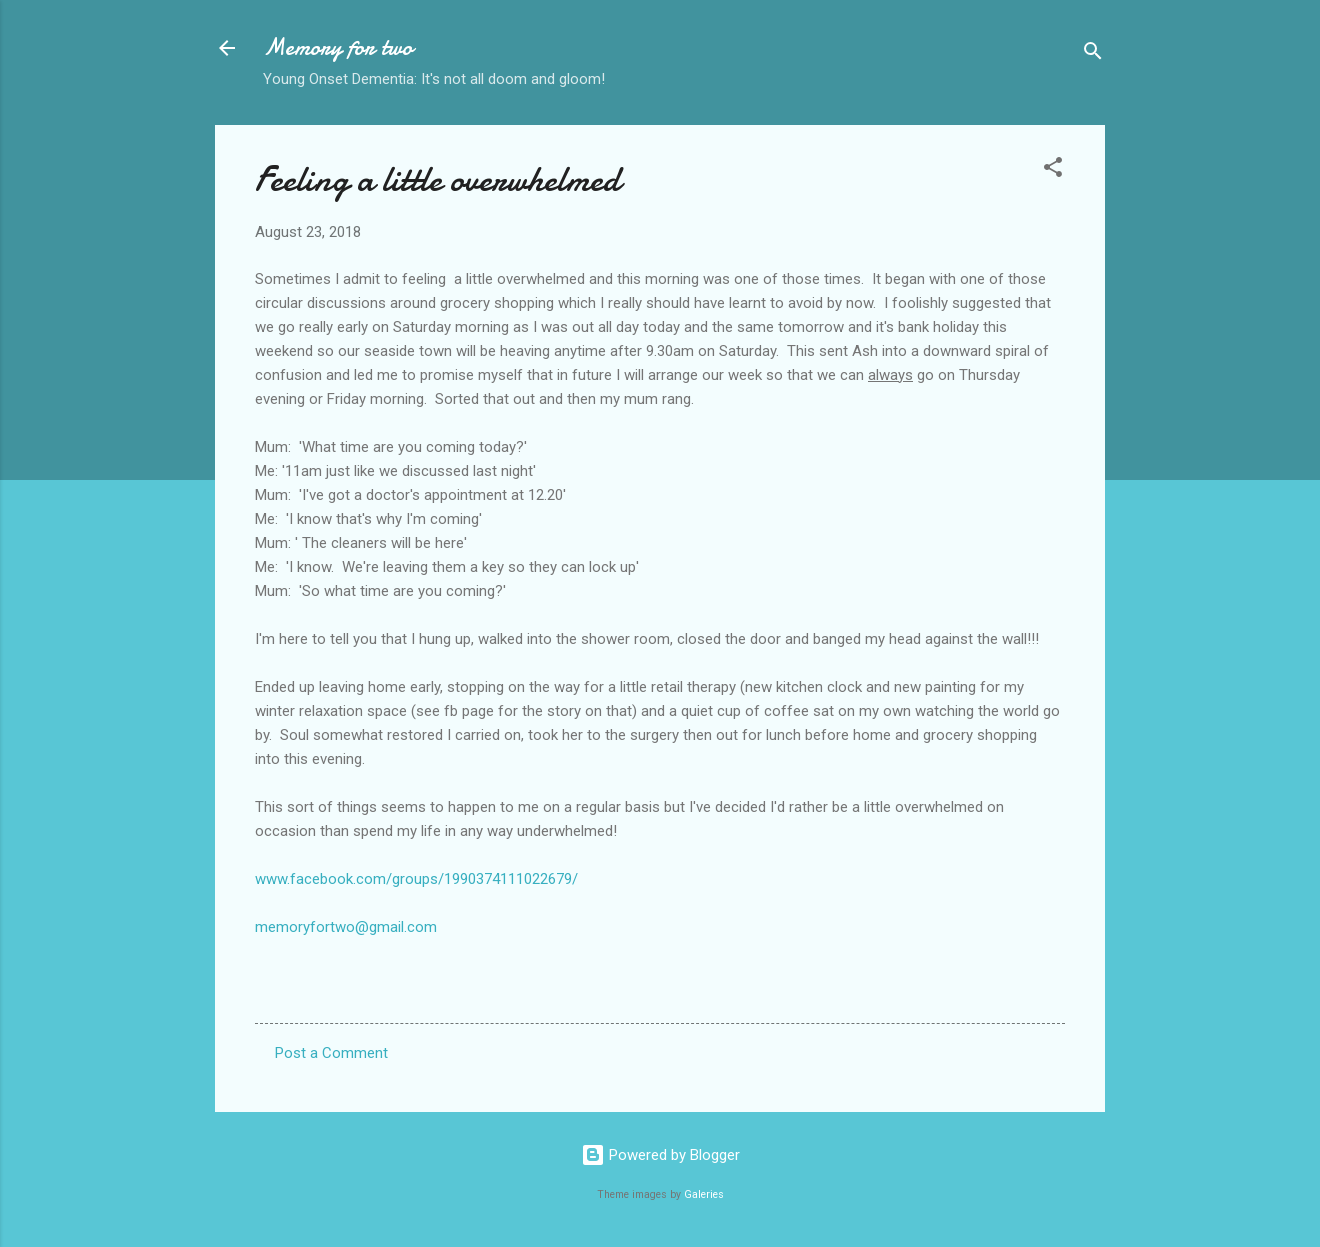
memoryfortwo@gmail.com (346, 927)
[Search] (1093, 54)
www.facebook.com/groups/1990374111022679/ (416, 879)
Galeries (704, 1194)
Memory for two (338, 47)
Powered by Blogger (660, 1155)
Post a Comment (331, 1053)
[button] (1053, 170)
